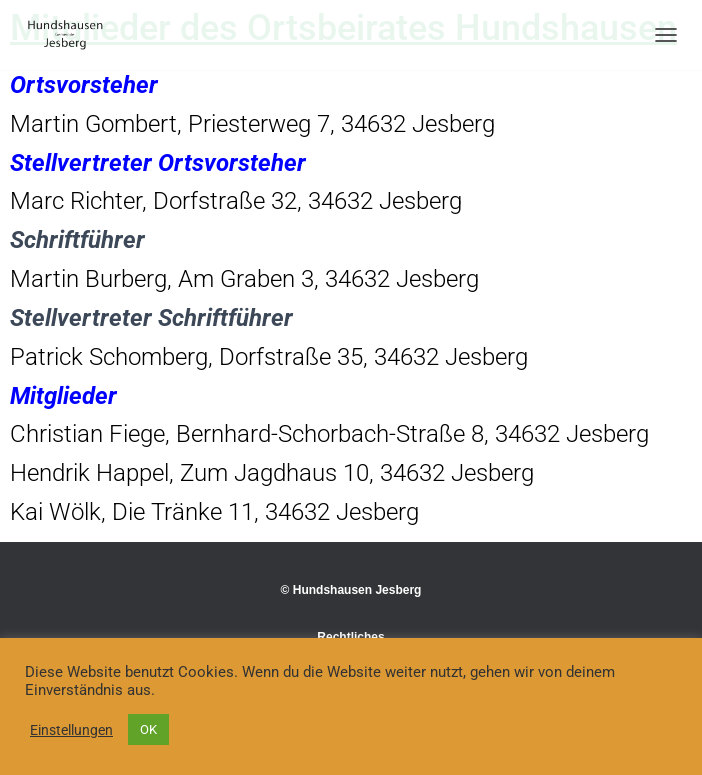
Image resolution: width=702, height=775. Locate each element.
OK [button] (148, 729)
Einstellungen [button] (71, 730)
